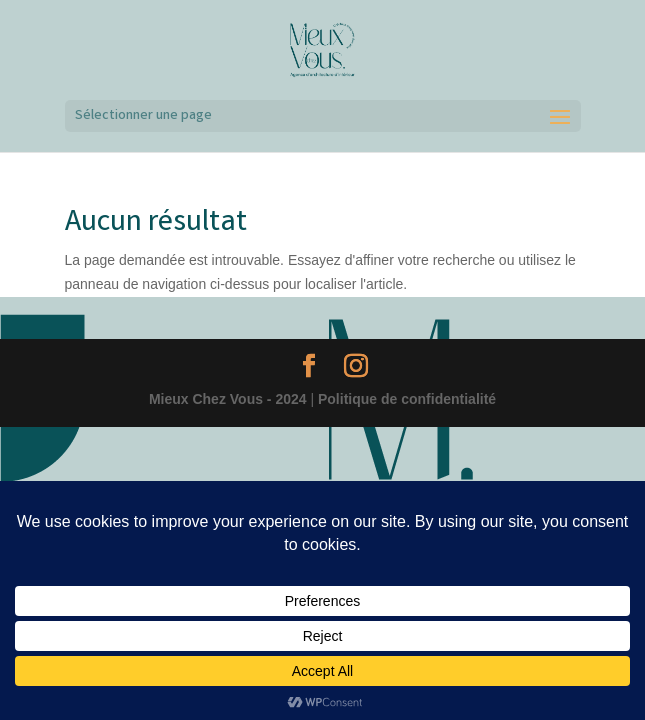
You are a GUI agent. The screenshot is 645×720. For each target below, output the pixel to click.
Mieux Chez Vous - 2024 (228, 399)
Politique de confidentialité (407, 399)
